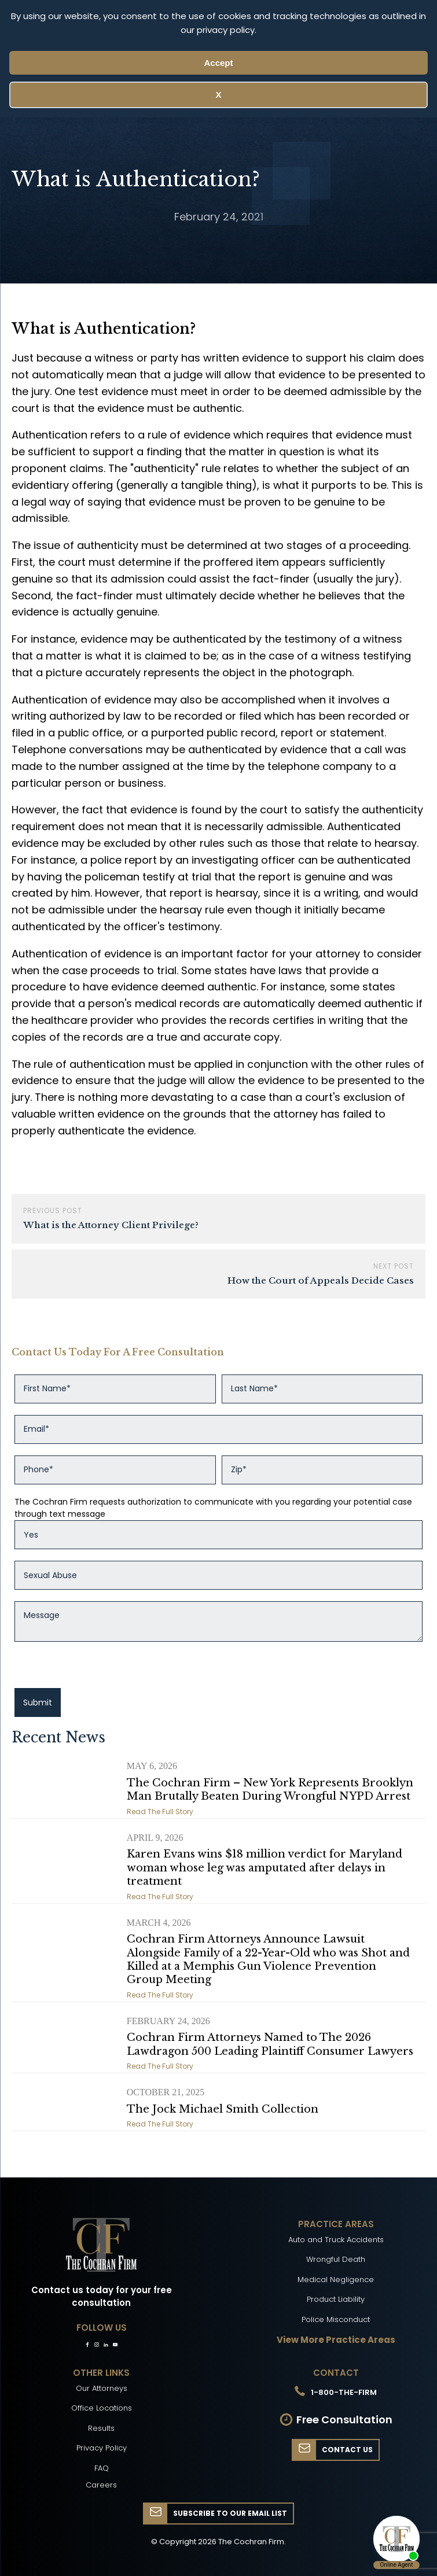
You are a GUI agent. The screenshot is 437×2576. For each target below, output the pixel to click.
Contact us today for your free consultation (101, 2296)
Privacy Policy (101, 2447)
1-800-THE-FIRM (344, 2392)
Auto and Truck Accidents (336, 2239)
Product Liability (336, 2299)
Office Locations (101, 2407)
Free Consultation (344, 2419)
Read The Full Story (160, 1811)
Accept (218, 63)
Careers (101, 2484)
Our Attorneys (101, 2388)
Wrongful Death (335, 2259)
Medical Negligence (336, 2279)
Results (101, 2428)
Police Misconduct (336, 2319)
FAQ (101, 2468)
